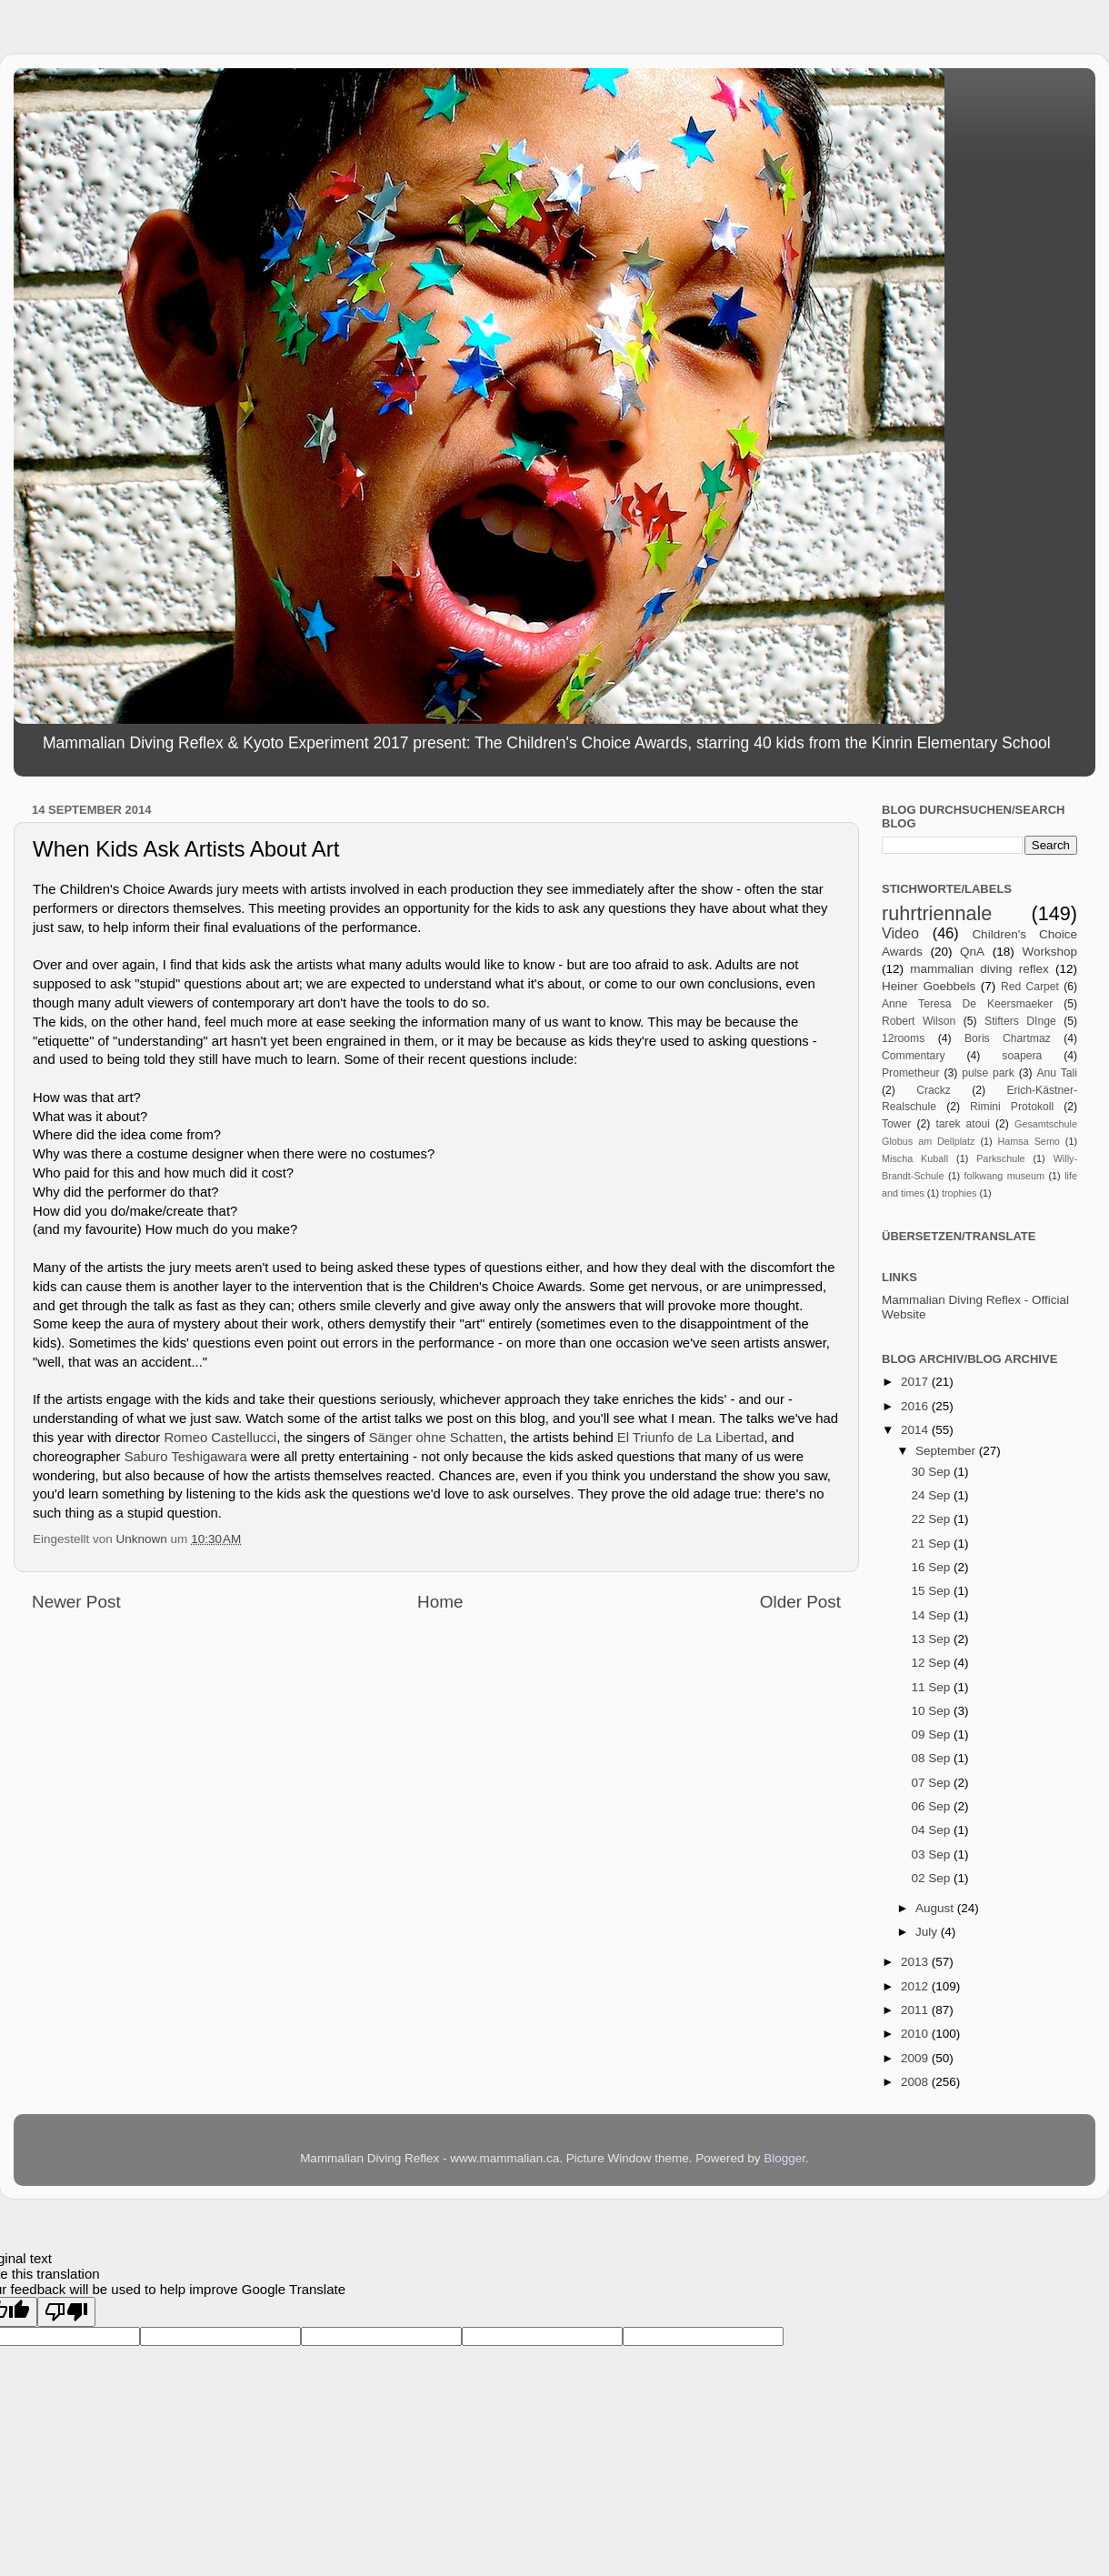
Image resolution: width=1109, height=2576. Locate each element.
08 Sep (932, 1758)
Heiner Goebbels (928, 986)
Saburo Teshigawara (186, 1456)
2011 (916, 2010)
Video (900, 933)
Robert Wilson (918, 1021)
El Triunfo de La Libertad (690, 1437)
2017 (916, 1381)
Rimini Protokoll (1012, 1106)
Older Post (800, 1601)
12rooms (903, 1038)
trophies (959, 1193)
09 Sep (932, 1734)
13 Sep (932, 1639)
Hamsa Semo (1029, 1141)
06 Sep (932, 1806)
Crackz (933, 1090)
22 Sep (932, 1519)
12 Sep (932, 1662)
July (928, 1932)
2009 (916, 2058)
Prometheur (910, 1073)
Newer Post (76, 1601)
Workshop (1049, 951)
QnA (972, 951)
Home (440, 1601)
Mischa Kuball (915, 1158)
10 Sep (932, 1711)
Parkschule (1000, 1158)
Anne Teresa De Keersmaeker (967, 1003)
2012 (916, 1986)
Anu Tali (1056, 1073)
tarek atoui (962, 1124)
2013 (916, 1962)
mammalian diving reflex (979, 969)
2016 (916, 1406)
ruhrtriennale (937, 913)
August (936, 1908)
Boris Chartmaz (1007, 1038)
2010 (916, 2033)
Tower (896, 1124)
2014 (916, 1430)
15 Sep (932, 1591)
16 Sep (932, 1567)
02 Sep (932, 1878)
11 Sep (932, 1687)
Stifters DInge (1020, 1021)
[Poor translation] (66, 2312)
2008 (916, 2082)
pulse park (988, 1073)
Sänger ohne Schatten (436, 1437)
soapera (1022, 1055)
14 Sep (932, 1615)
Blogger (784, 2158)
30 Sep (932, 1471)
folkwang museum (1004, 1175)
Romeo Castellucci (220, 1437)
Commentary (913, 1055)
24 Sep (932, 1495)
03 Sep (932, 1854)
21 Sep (932, 1543)
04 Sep (932, 1830)
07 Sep (932, 1782)
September (947, 1451)
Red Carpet (1030, 986)
